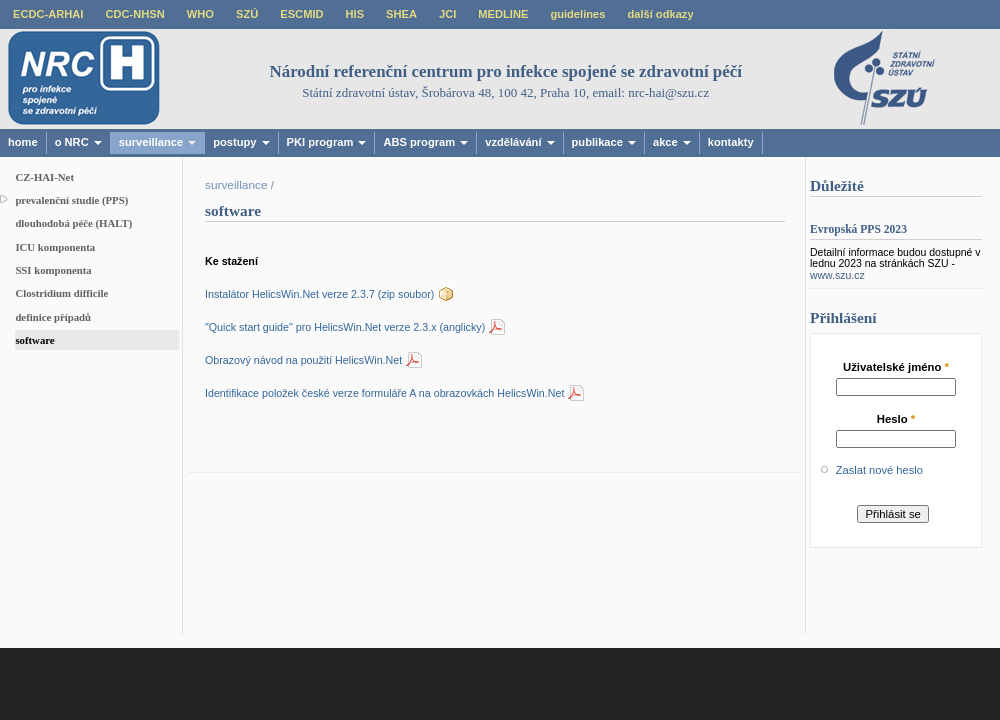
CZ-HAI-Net (44, 177)
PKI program (327, 142)
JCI (447, 14)
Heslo (896, 419)
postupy (241, 142)
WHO (200, 14)
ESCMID (301, 14)
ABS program (425, 142)
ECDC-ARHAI (48, 14)
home (23, 142)
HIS (355, 14)
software (34, 340)
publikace (604, 142)
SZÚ (247, 14)
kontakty (731, 142)
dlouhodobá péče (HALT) (73, 223)
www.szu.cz (837, 275)
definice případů (53, 317)
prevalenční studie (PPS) (71, 200)
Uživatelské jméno (896, 367)
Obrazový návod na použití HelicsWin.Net (303, 360)
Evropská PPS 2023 (858, 229)
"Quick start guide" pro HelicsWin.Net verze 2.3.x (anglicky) (345, 327)
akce (672, 142)
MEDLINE (503, 14)
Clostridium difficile (61, 293)
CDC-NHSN (134, 14)
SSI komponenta (53, 270)
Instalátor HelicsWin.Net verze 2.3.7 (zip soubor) (319, 294)
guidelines (577, 14)
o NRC (78, 142)
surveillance (157, 142)
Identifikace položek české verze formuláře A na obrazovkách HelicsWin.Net (384, 393)
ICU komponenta (55, 247)
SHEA (401, 14)
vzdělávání (519, 142)
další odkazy (660, 14)
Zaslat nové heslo (879, 470)
